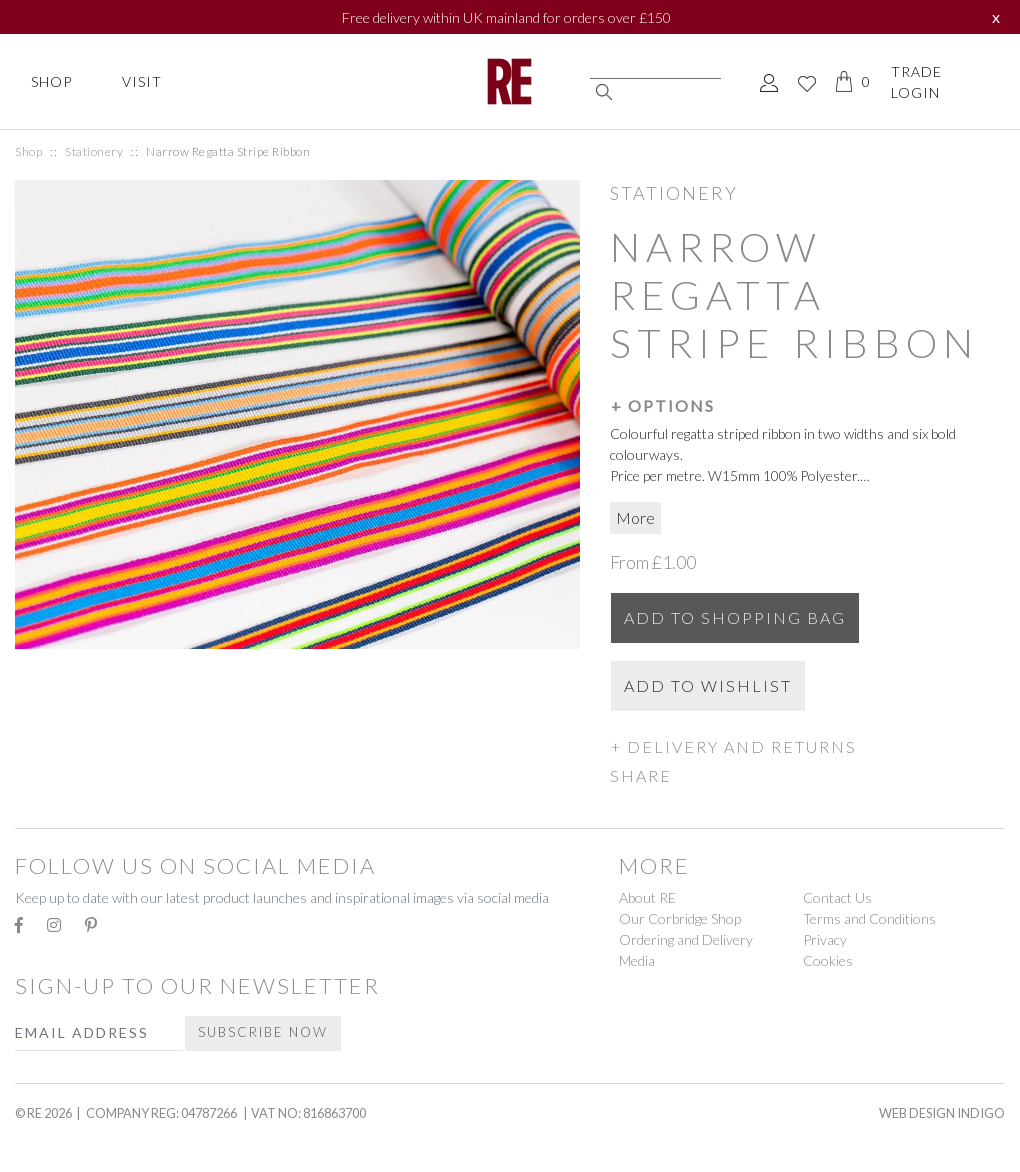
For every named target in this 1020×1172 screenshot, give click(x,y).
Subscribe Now (263, 1032)
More (635, 517)
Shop (51, 81)
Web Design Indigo (942, 1113)
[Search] (655, 70)
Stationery (94, 151)
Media (637, 960)
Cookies (828, 960)
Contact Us (837, 897)
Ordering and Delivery (686, 939)
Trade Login (916, 82)
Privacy (825, 939)
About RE (647, 897)
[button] (807, 405)
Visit (142, 81)
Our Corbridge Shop (680, 918)
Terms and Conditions (869, 918)
